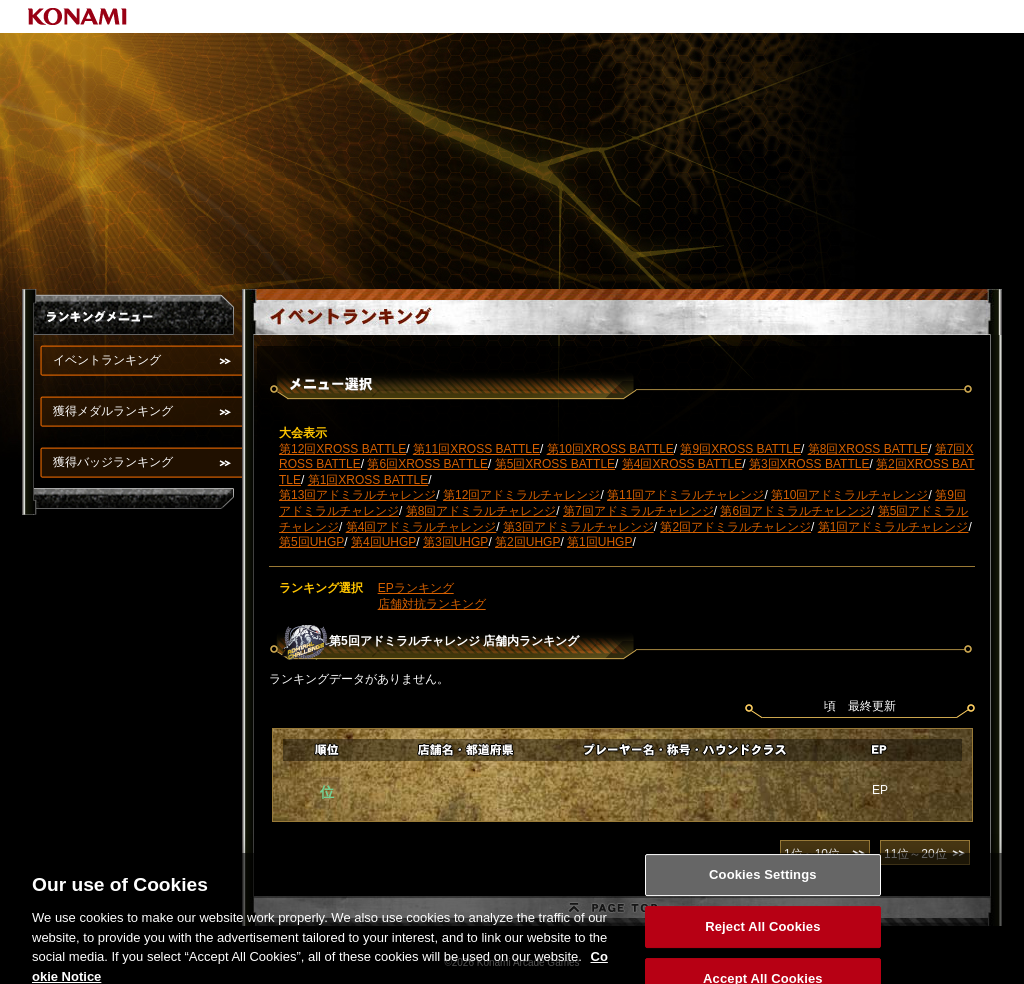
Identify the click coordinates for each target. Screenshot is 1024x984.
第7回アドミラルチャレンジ (638, 511)
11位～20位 (915, 854)
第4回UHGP (383, 542)
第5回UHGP (311, 542)
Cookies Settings (763, 882)
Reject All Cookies (762, 934)
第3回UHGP (455, 542)
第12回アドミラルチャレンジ (521, 495)
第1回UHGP (599, 542)
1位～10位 (812, 854)
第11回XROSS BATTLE (476, 449)
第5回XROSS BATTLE (555, 464)
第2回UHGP (527, 542)
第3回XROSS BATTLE (809, 464)
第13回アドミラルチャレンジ (357, 495)
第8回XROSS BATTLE (868, 449)
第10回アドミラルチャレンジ (849, 495)
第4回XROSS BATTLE (682, 464)
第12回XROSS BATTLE (342, 449)
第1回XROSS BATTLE (368, 480)
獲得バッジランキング (113, 462)
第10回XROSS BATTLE (610, 449)
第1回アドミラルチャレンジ (893, 527)
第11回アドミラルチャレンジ (685, 495)
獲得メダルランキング (113, 411)
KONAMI (78, 16)
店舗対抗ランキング (432, 604)
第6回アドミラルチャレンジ (795, 511)
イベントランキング (107, 360)
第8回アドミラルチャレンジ (481, 511)
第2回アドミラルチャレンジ (735, 527)
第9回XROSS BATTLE (740, 449)
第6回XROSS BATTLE (427, 464)
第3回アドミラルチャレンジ (578, 527)
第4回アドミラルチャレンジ (421, 527)
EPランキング (416, 588)
